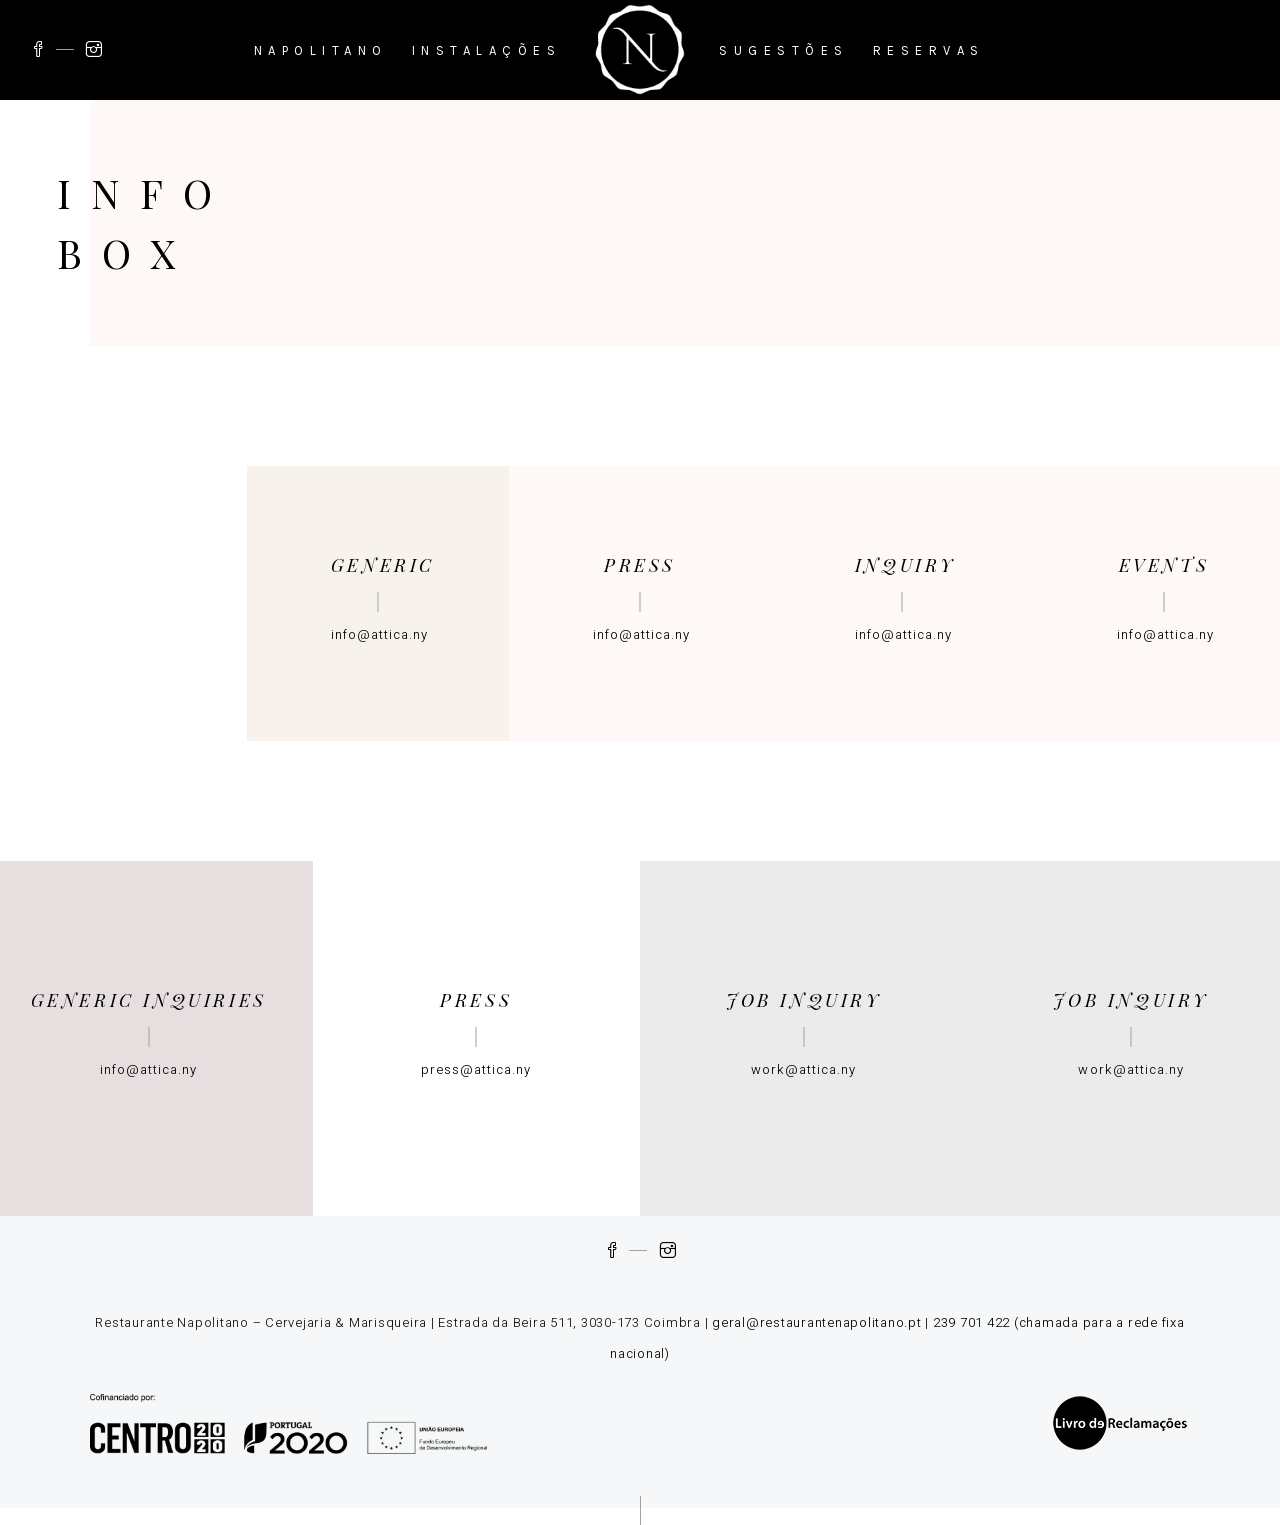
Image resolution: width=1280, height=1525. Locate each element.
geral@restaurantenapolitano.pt (817, 1322)
